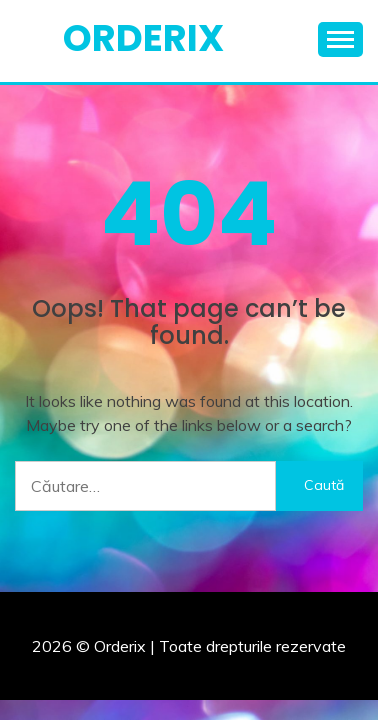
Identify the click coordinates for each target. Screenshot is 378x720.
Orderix (143, 38)
